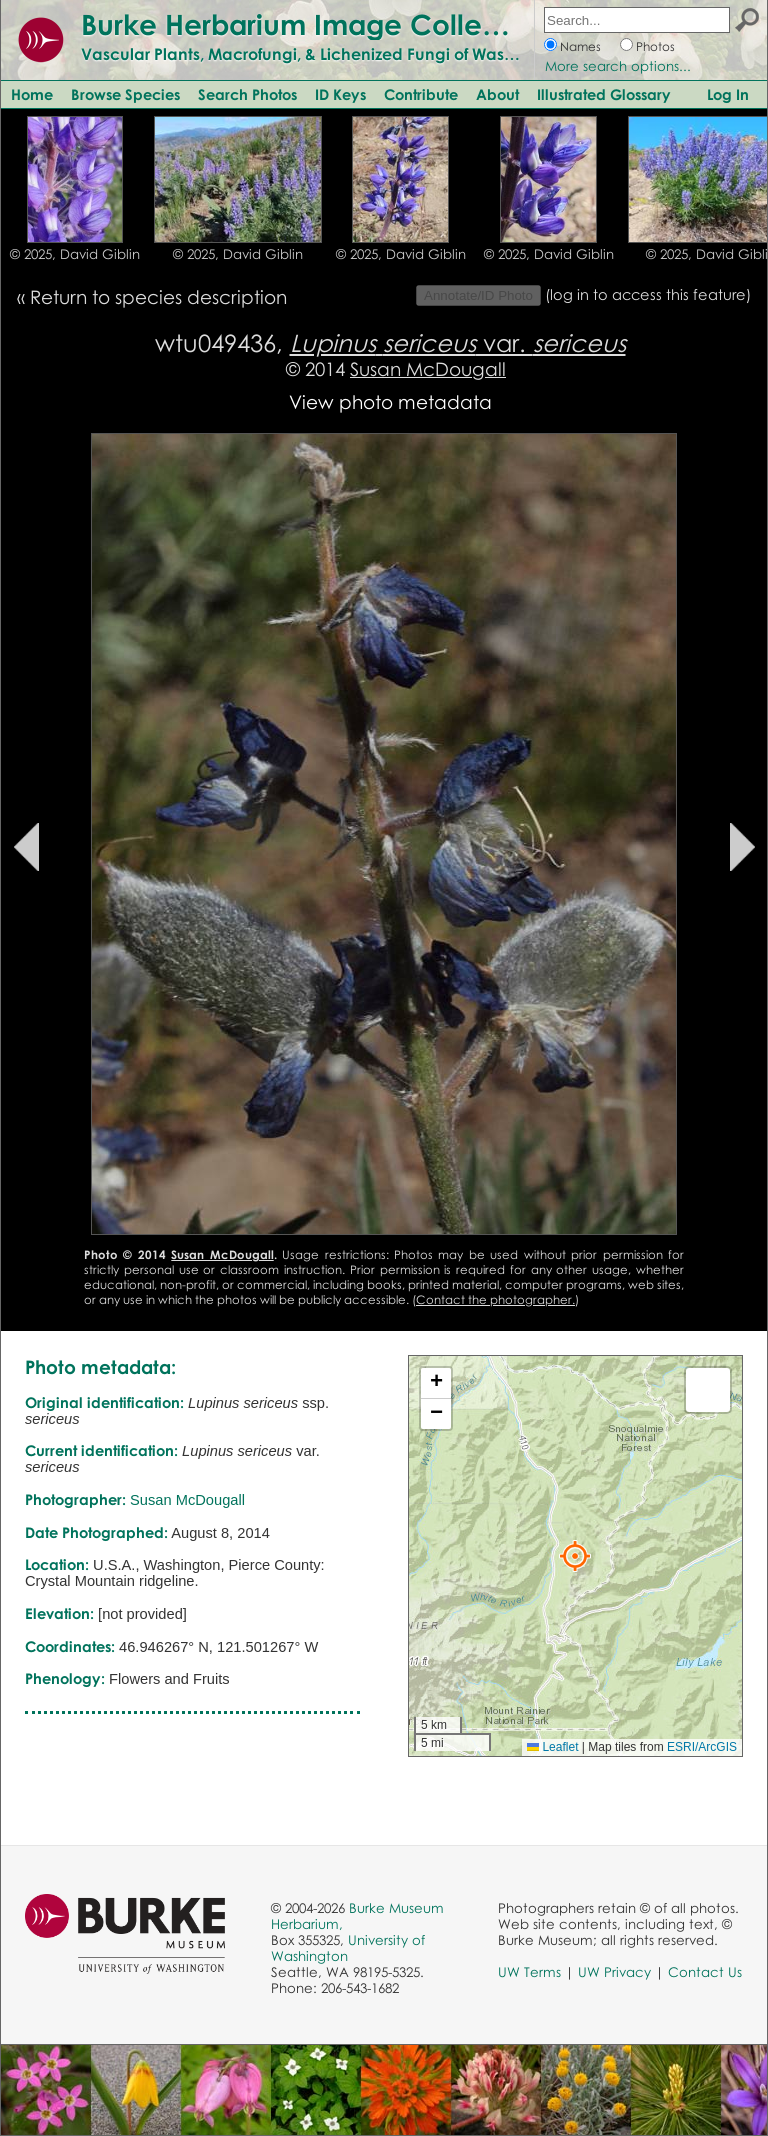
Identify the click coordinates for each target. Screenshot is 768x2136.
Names (580, 46)
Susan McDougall (428, 368)
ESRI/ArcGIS (702, 1747)
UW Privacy (614, 1972)
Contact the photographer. (495, 1299)
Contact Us (705, 1972)
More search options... (618, 66)
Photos (655, 46)
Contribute (421, 94)
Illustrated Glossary (604, 94)
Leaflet (552, 1747)
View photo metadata (390, 401)
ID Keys (340, 94)
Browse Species (125, 94)
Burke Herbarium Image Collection (315, 24)
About (497, 94)
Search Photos (247, 94)
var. (458, 342)
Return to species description (158, 296)
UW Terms (529, 1972)
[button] (575, 1556)
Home (32, 94)
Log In (728, 94)
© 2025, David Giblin (75, 254)
